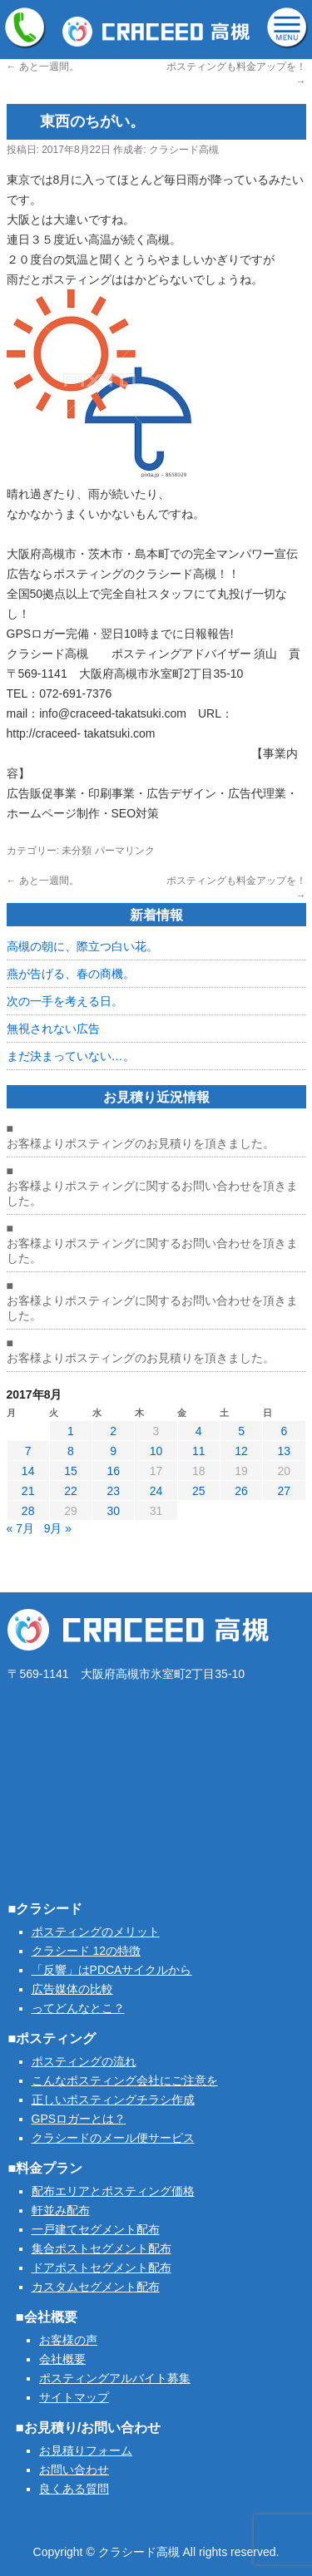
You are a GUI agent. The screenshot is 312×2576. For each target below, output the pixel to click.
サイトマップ (74, 2397)
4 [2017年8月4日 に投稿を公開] (199, 1431)
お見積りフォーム (85, 2450)
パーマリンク (125, 850)
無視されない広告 (53, 1028)
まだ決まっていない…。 (71, 1056)
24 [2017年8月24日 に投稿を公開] (156, 1491)
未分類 (77, 850)
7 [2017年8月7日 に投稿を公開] (28, 1451)
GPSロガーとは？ (79, 2118)
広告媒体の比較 (72, 1989)
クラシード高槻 (184, 149)
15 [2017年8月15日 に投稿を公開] (70, 1471)
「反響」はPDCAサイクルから (112, 1969)
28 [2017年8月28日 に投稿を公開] (28, 1510)
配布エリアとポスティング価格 (113, 2191)
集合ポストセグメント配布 (101, 2248)
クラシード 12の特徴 (86, 1950)
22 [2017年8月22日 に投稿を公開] (70, 1491)
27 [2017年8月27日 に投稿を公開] (284, 1491)
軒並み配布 (61, 2210)
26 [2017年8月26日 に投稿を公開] (241, 1491)
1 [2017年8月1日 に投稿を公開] (70, 1431)
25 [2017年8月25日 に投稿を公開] (199, 1491)
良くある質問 (74, 2488)
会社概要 (62, 2359)
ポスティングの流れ (84, 2061)
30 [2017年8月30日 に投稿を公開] (113, 1510)
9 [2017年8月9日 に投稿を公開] (113, 1451)
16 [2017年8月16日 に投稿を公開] (113, 1471)
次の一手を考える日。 (65, 1001)
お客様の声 (68, 2340)
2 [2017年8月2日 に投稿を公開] (113, 1431)
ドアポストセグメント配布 (101, 2267)
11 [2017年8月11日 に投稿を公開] (199, 1451)
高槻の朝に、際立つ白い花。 (82, 946)
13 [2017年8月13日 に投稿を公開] (284, 1451)
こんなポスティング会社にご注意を (125, 2080)
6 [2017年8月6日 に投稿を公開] (283, 1431)
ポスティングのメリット (96, 1931)
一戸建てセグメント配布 (96, 2229)
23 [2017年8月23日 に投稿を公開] (113, 1491)
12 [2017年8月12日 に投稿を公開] (241, 1451)
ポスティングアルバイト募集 (115, 2378)
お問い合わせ (74, 2469)
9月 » (58, 1528)
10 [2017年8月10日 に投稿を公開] (156, 1451)
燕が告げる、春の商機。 (71, 973)
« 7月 (20, 1528)
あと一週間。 (43, 66)
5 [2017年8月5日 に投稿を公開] (241, 1431)
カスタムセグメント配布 (96, 2286)
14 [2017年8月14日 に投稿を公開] (28, 1471)
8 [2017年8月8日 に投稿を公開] (70, 1451)
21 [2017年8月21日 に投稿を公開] (28, 1491)
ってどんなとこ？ (78, 2008)
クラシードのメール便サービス (113, 2137)
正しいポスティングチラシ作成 (113, 2099)
